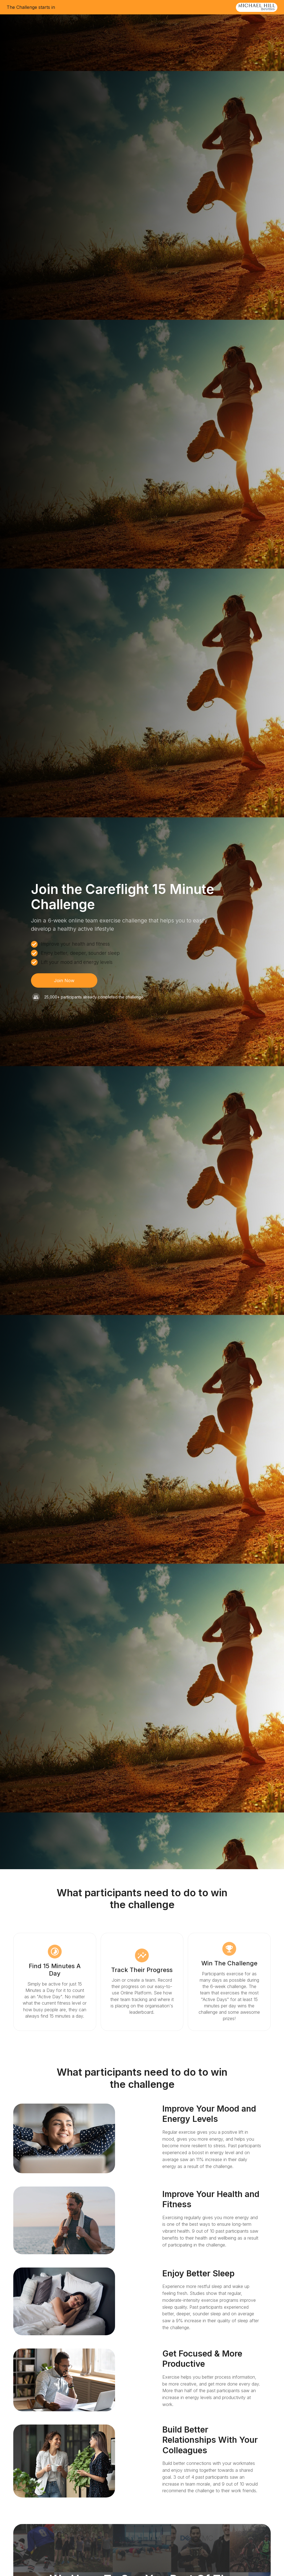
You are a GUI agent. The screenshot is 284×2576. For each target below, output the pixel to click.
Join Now (64, 980)
